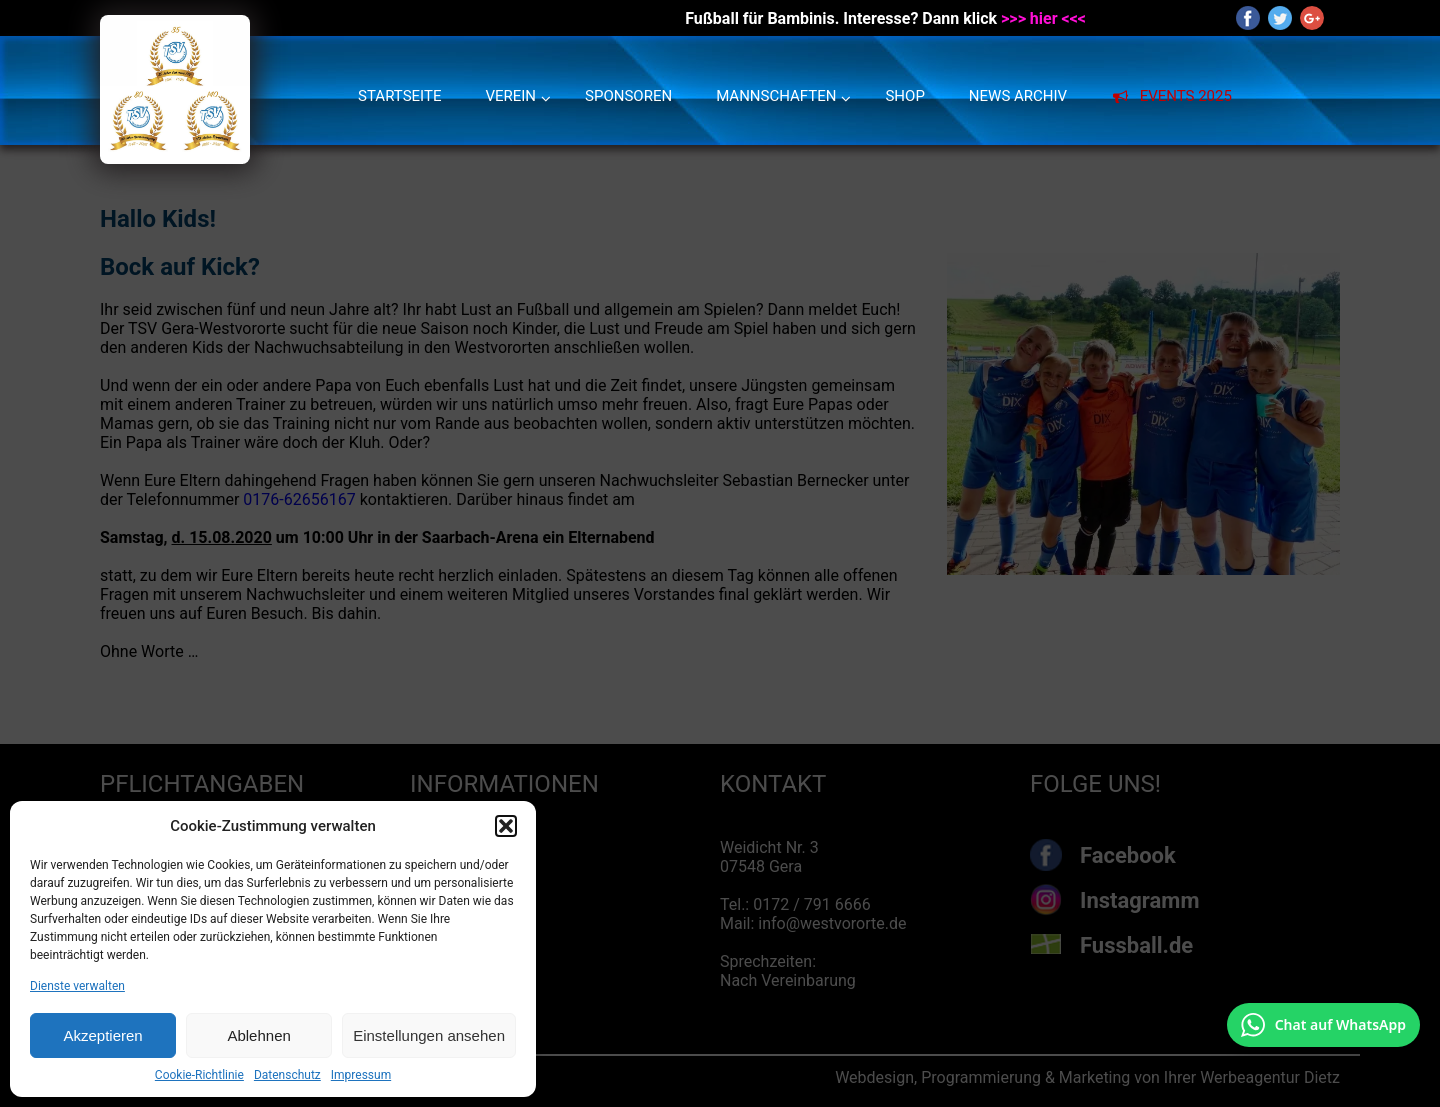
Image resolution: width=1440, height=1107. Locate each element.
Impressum (361, 1075)
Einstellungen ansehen (429, 1035)
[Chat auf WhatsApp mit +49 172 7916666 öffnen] (1323, 1025)
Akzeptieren (102, 1035)
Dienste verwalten (77, 986)
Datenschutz (287, 1075)
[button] (506, 826)
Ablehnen (258, 1035)
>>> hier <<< (1043, 18)
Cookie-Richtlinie (199, 1075)
